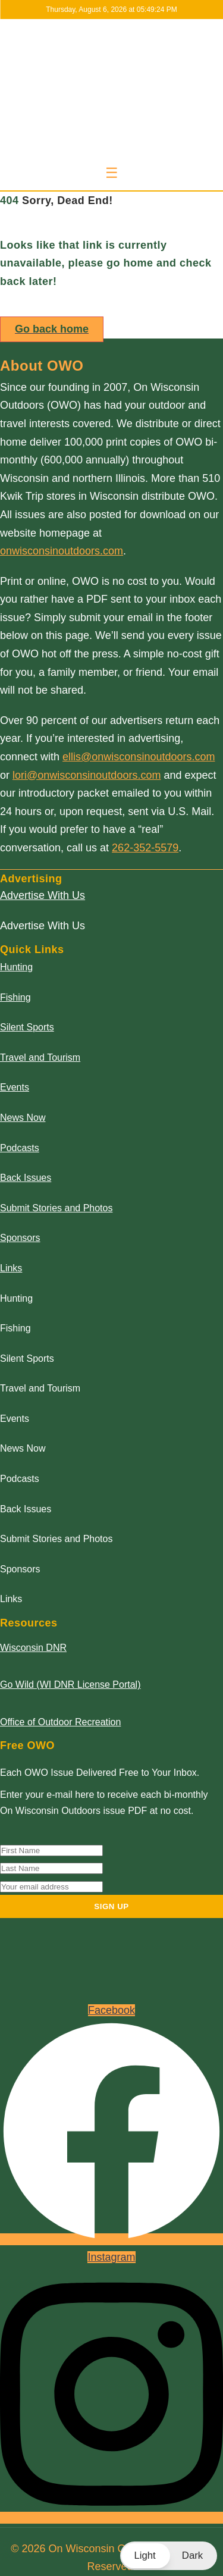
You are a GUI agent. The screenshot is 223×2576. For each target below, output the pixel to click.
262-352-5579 (145, 848)
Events (14, 1087)
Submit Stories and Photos (56, 1208)
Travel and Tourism (40, 1057)
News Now (22, 1117)
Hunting (16, 967)
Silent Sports (27, 1027)
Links (11, 1268)
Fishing (15, 997)
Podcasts (19, 1148)
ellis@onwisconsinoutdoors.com (138, 757)
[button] (168, 2555)
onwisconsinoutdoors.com (61, 551)
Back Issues (25, 1178)
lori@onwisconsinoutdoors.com (86, 775)
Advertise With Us (42, 895)
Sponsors (20, 1238)
